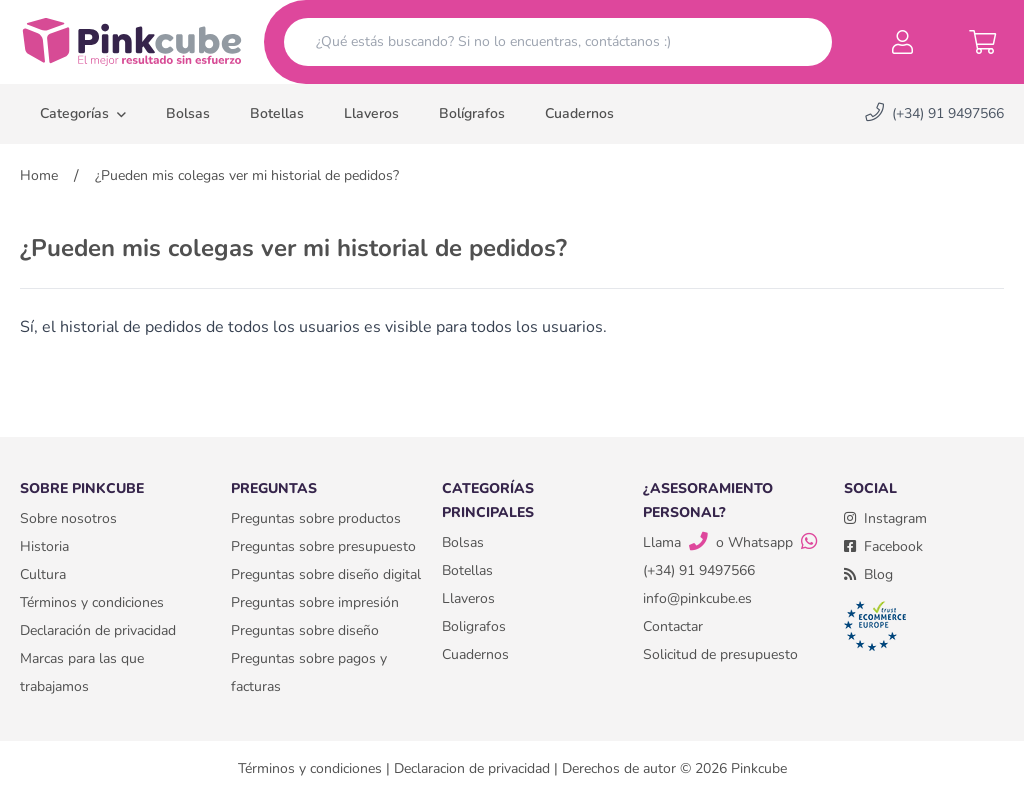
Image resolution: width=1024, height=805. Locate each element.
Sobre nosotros (68, 518)
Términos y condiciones (92, 602)
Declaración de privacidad (98, 630)
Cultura (43, 574)
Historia (44, 546)
